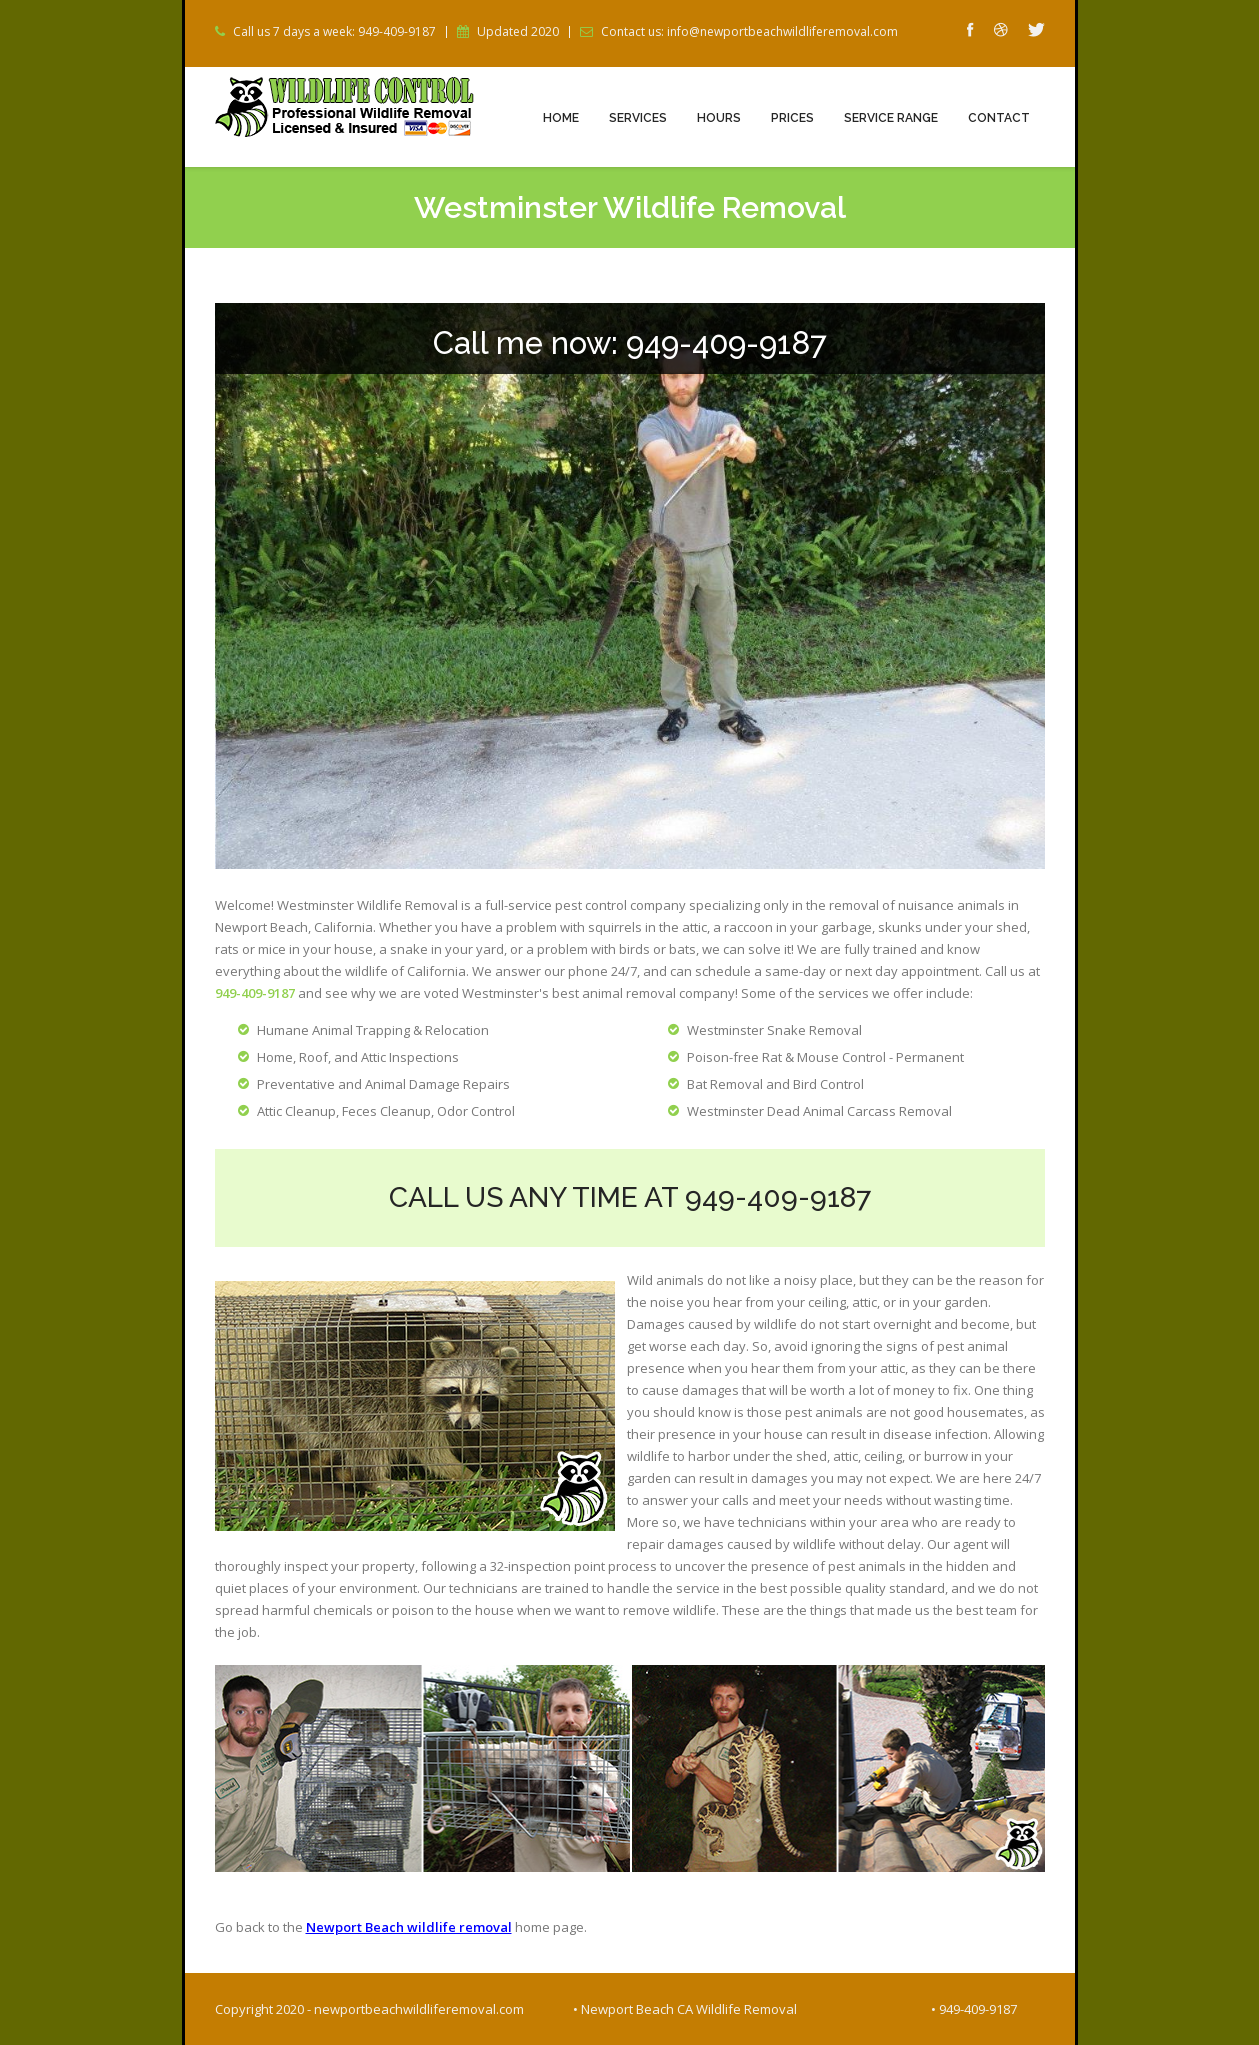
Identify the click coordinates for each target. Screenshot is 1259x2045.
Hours (719, 118)
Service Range (891, 118)
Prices (792, 118)
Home (561, 118)
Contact (999, 118)
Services (638, 118)
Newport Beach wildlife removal (409, 1927)
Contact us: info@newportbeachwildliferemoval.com (749, 32)
